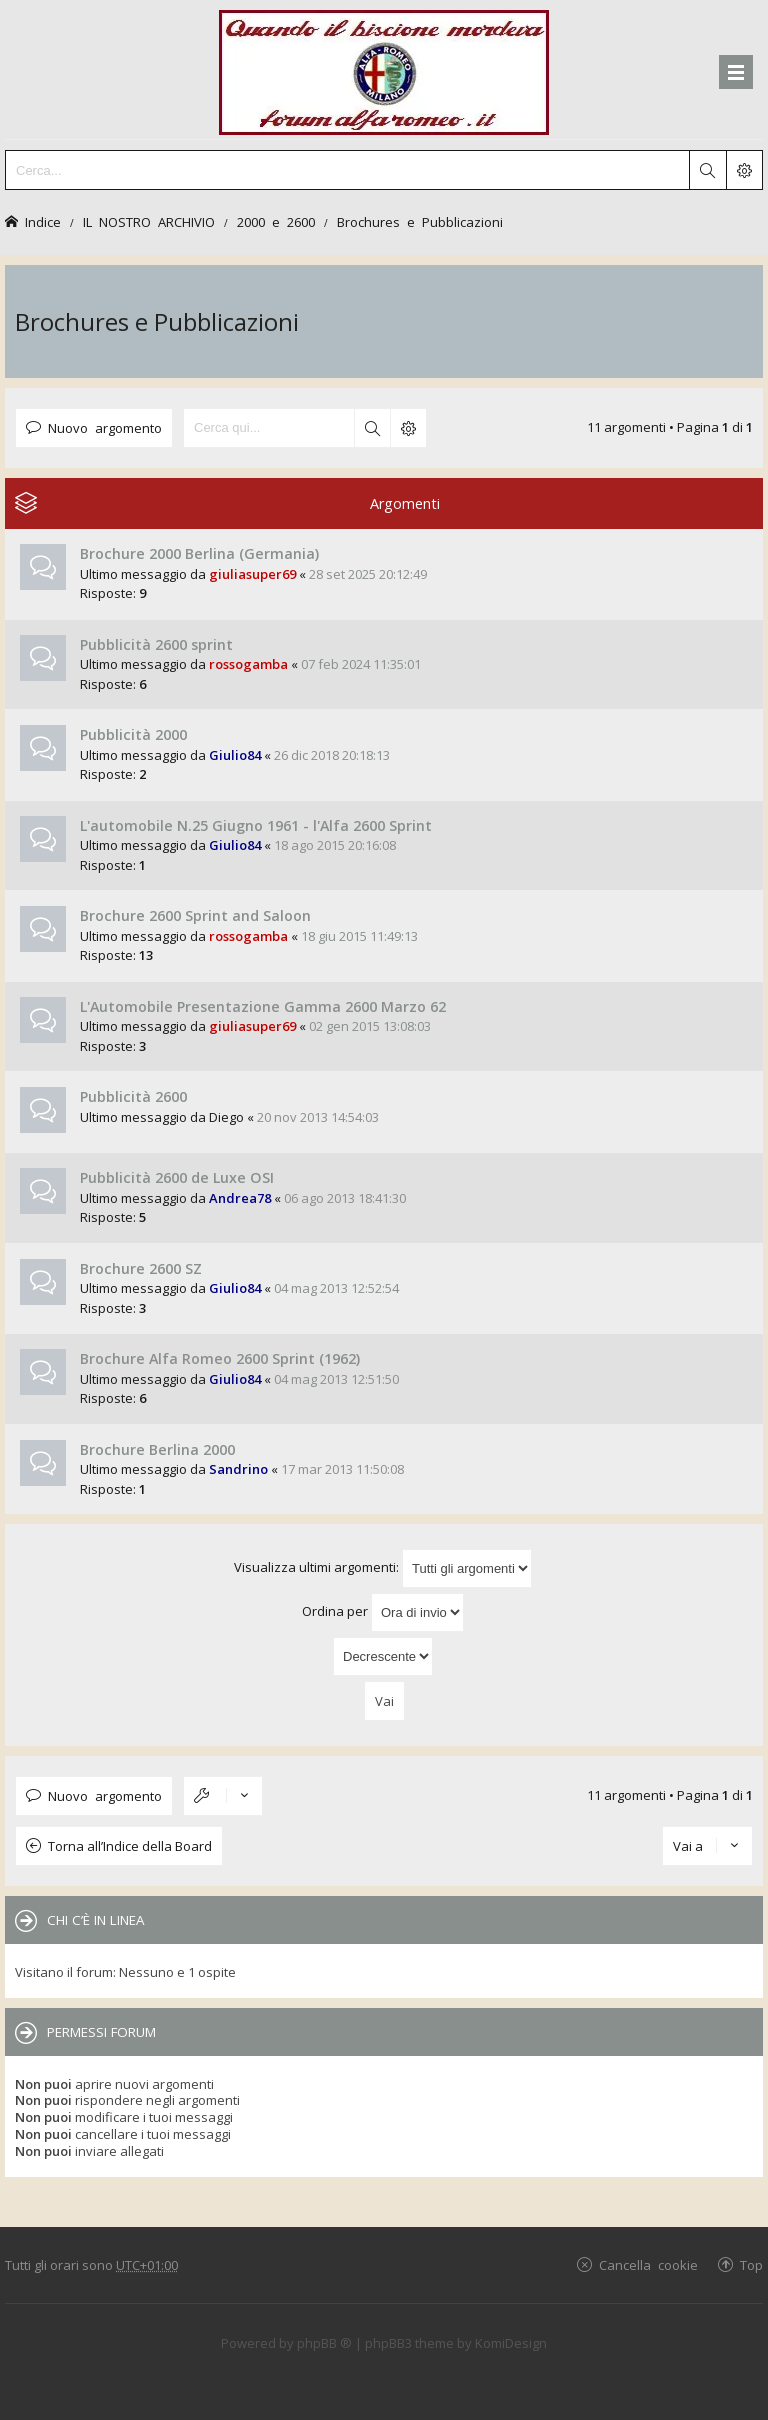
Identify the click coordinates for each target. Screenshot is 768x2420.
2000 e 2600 (276, 221)
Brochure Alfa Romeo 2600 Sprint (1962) (220, 1358)
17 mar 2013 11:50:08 (342, 1469)
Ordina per (383, 1612)
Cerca (372, 428)
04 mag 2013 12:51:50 (336, 1379)
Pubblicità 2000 (133, 734)
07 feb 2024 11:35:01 (361, 664)
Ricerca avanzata (408, 428)
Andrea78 (240, 1198)
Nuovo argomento (105, 427)
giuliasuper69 (252, 574)
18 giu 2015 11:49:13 (359, 936)
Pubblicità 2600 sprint (156, 644)
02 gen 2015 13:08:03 (370, 1026)
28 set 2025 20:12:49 (368, 574)
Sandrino (238, 1469)
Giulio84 (235, 755)
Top (751, 2264)
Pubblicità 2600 (133, 1096)
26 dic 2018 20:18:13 (332, 755)
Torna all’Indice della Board (130, 1846)
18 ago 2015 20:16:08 (335, 845)
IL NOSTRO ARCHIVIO (149, 221)
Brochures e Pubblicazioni (420, 221)
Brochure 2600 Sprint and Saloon (195, 915)
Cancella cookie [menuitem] (648, 2264)
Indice (43, 221)
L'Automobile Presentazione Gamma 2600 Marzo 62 (263, 1006)
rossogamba (248, 664)
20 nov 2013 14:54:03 (318, 1117)
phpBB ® (324, 2343)
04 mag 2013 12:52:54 (336, 1288)
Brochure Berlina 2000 (157, 1449)
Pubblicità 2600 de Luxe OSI (177, 1177)
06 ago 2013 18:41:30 (345, 1198)
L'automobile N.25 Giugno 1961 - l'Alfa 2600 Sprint (256, 825)
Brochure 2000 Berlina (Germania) (199, 553)
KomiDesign (511, 2343)
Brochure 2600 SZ (141, 1268)
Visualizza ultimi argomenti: (383, 1568)
